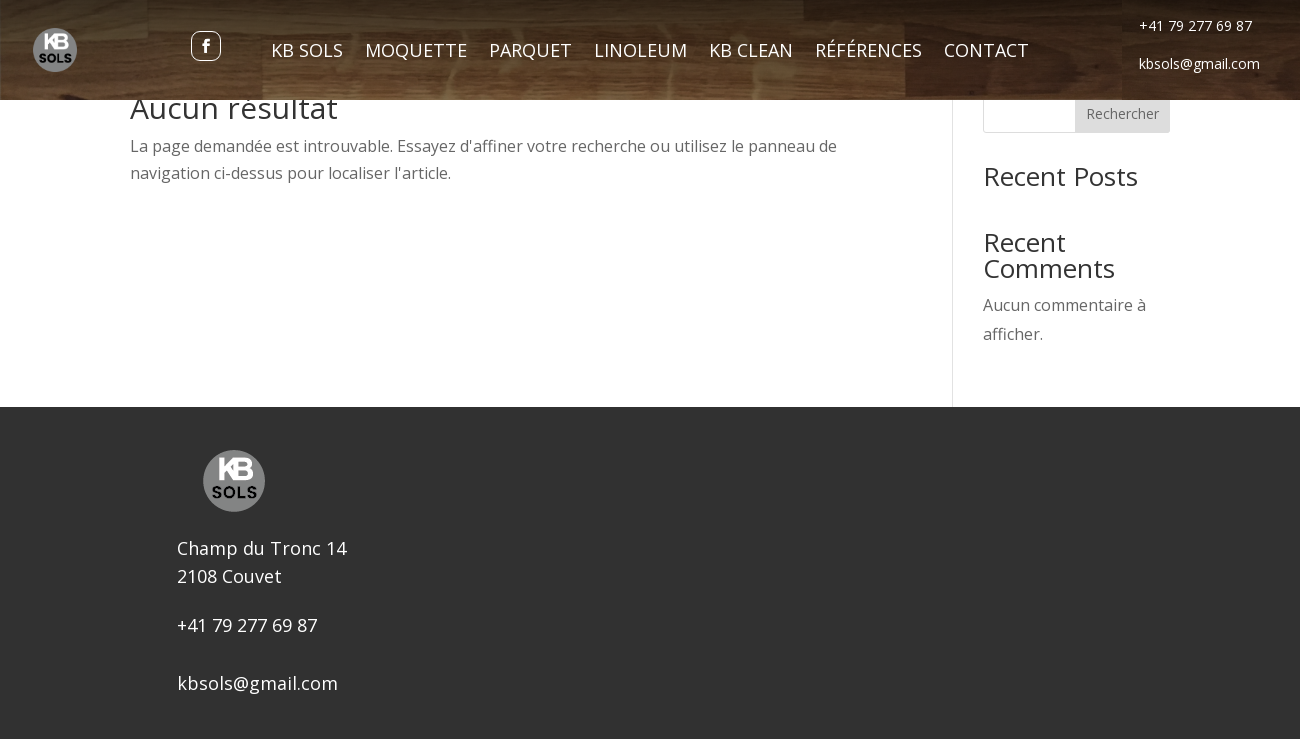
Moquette (416, 52)
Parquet (530, 52)
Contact (986, 52)
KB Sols (307, 52)
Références (868, 52)
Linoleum (640, 52)
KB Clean (751, 52)
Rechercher (1122, 113)
